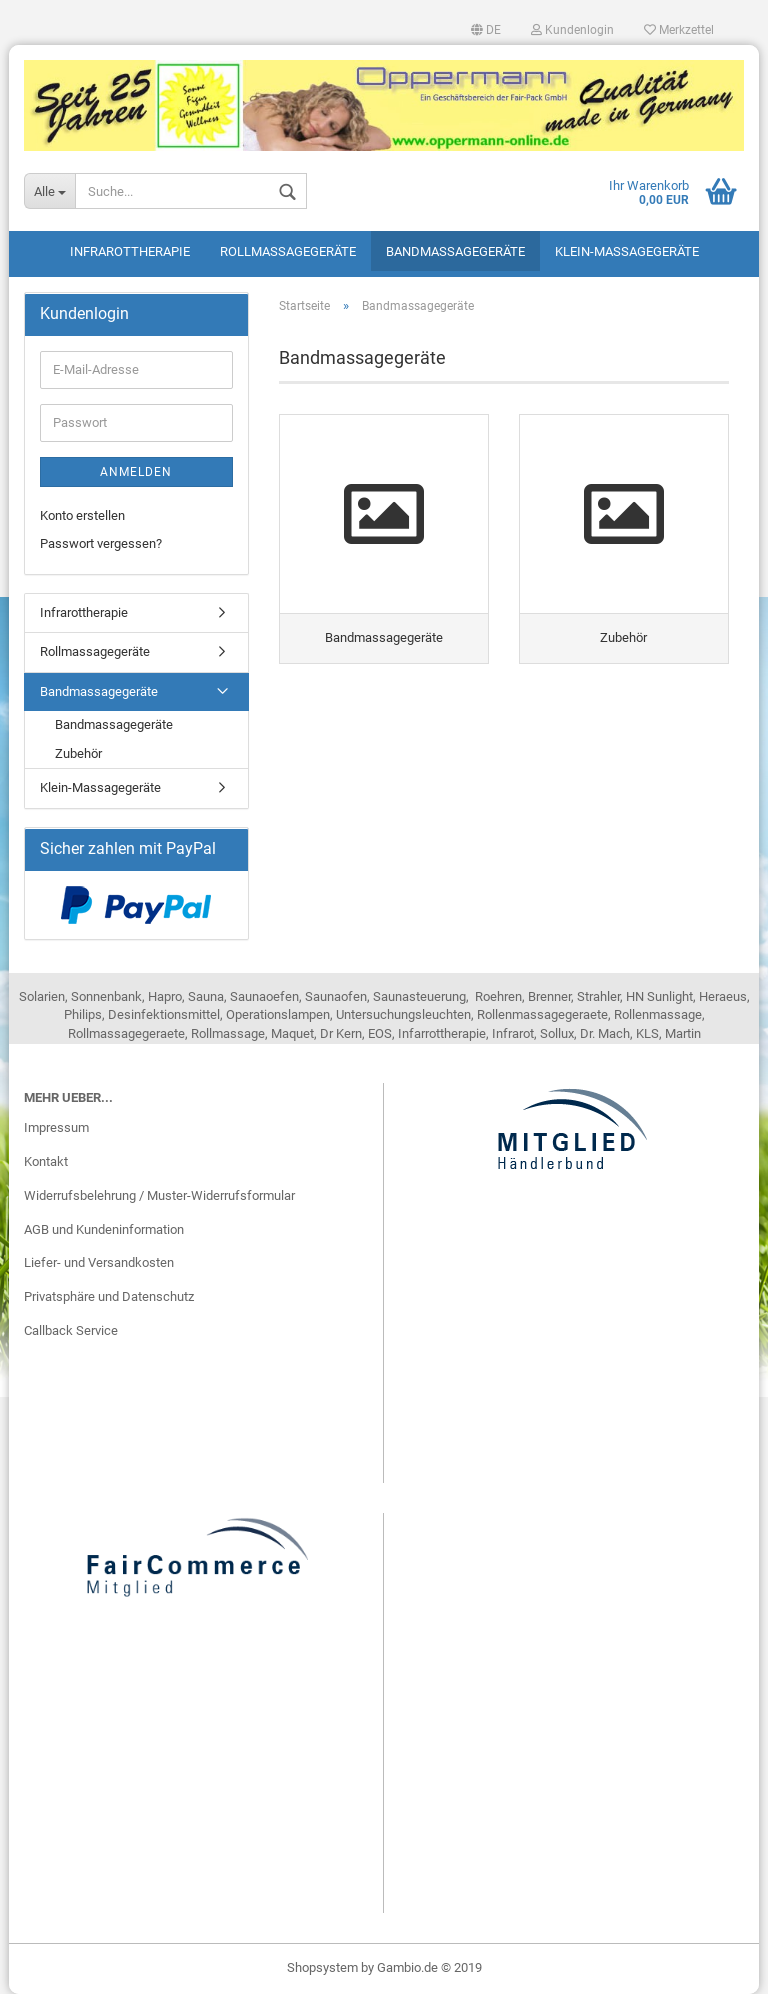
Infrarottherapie (130, 251)
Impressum (56, 1127)
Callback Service (71, 1330)
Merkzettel (679, 30)
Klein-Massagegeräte (627, 251)
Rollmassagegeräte (288, 251)
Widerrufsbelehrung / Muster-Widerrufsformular (159, 1195)
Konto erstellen (82, 515)
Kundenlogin (572, 30)
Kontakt (46, 1161)
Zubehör (78, 753)
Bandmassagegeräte (455, 251)
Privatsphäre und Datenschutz (109, 1296)
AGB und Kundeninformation (104, 1229)
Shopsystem (322, 1967)
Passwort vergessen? (101, 543)
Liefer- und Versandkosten (99, 1262)
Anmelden (136, 472)
